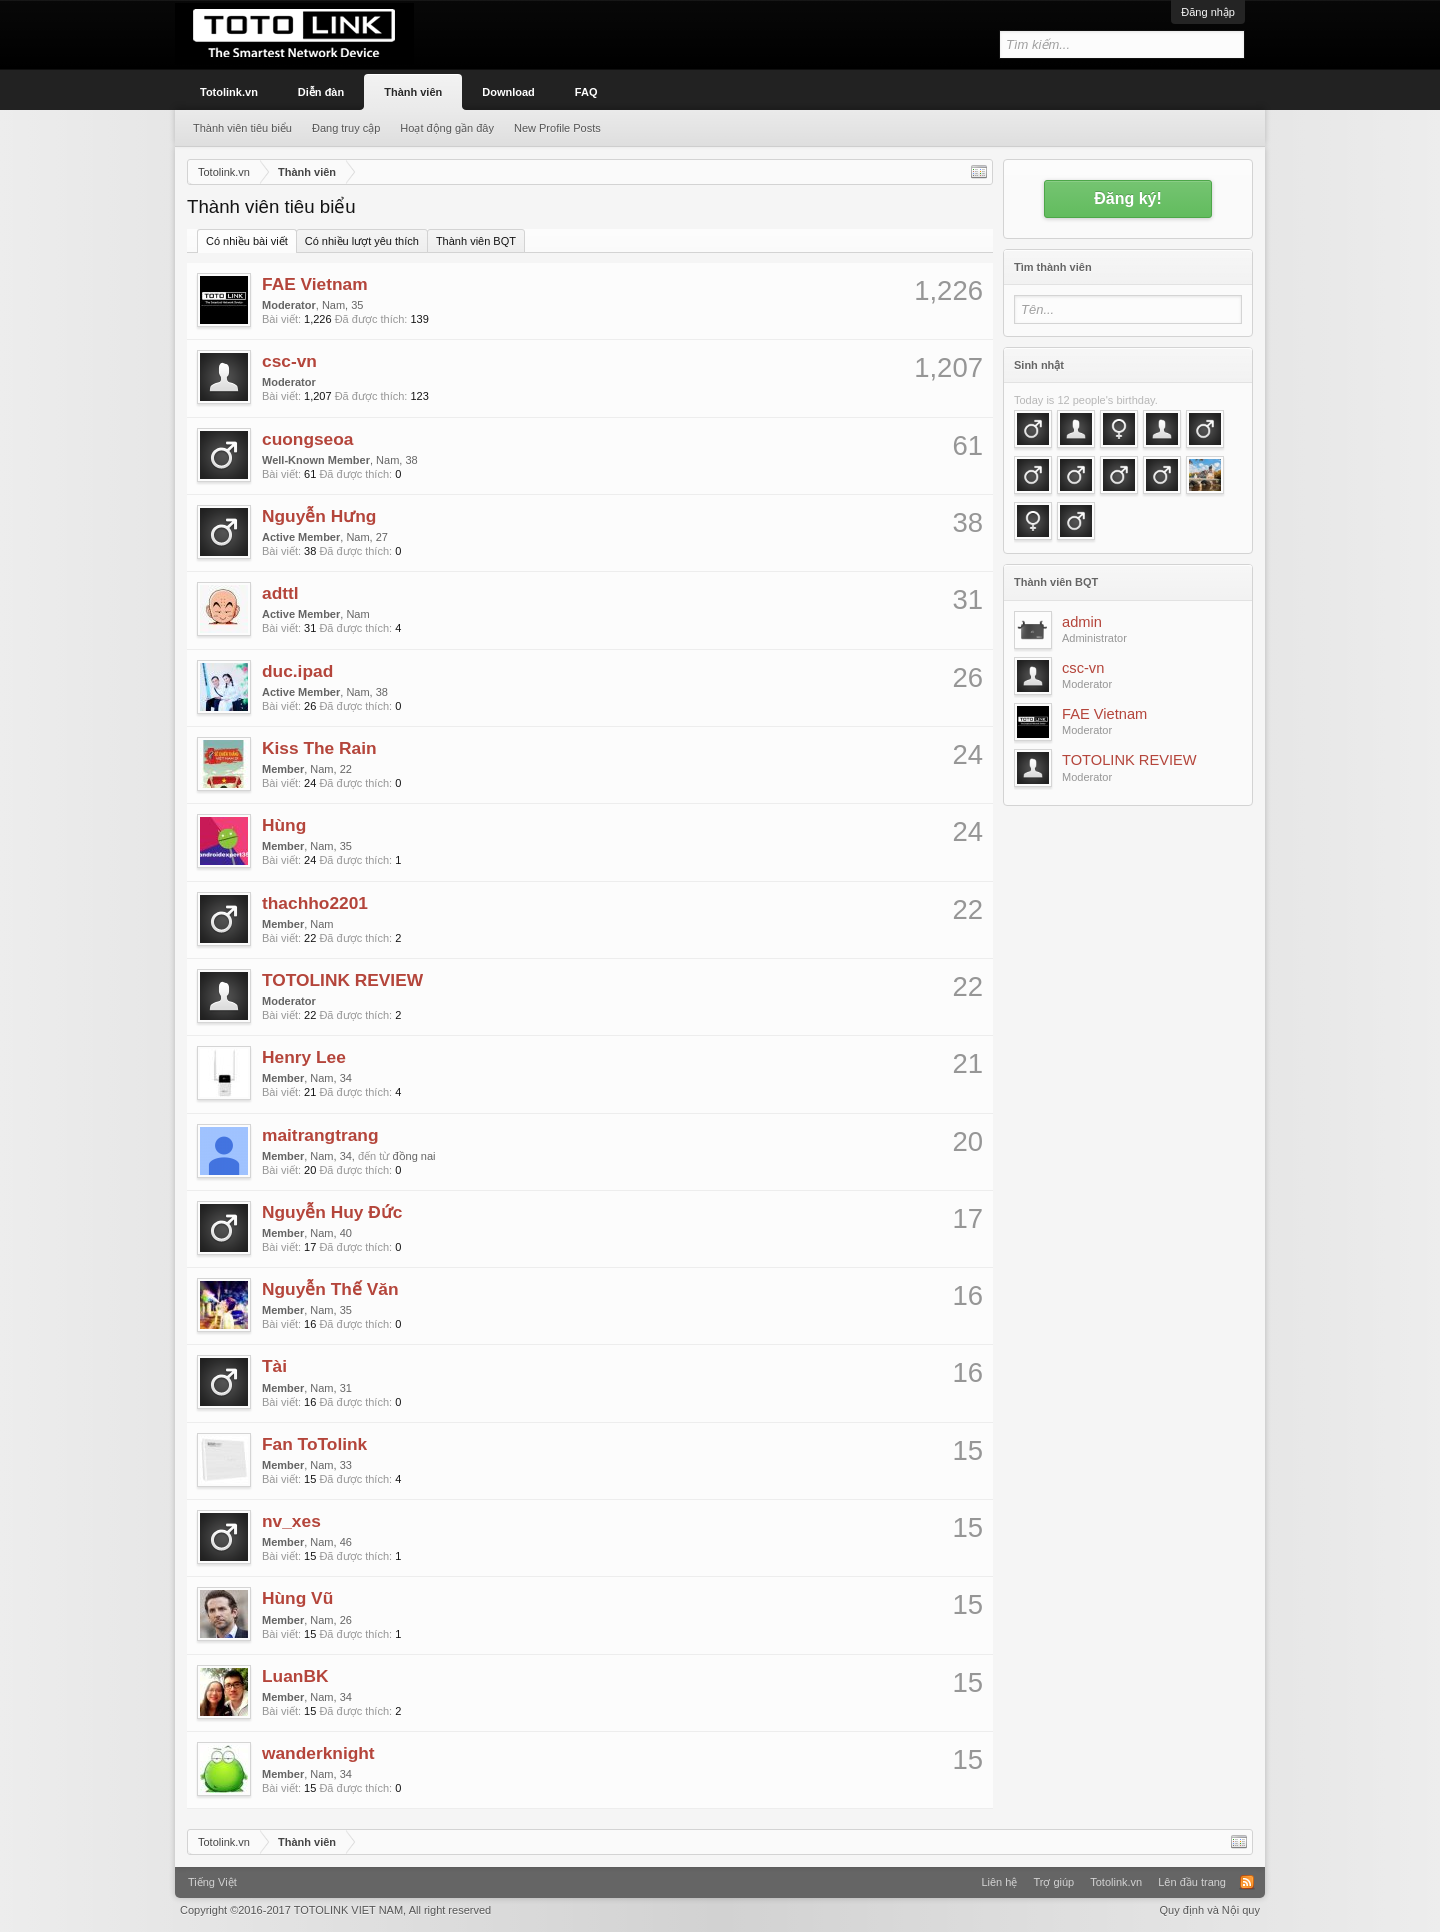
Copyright (335, 1910)
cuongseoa (307, 439)
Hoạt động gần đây (447, 128)
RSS (1247, 1882)
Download (508, 92)
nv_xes (291, 1521)
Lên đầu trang (1192, 1882)
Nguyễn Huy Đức (332, 1212)
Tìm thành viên (1053, 267)
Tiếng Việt (212, 1882)
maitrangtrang (320, 1135)
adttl (280, 593)
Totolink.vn (229, 92)
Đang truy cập (346, 128)
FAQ (586, 92)
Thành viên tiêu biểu (242, 128)
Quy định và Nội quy (1210, 1910)
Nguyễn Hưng (319, 516)
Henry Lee (304, 1057)
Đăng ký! (1128, 198)
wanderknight (318, 1753)
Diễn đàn (321, 92)
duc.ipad (297, 671)
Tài (274, 1366)
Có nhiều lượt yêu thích (362, 241)
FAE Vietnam (315, 284)
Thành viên (413, 92)
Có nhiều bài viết (247, 241)
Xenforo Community (720, 1875)
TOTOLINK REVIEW (342, 980)
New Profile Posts (557, 128)
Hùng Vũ (297, 1598)
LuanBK (295, 1676)
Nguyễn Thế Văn (330, 1289)
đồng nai (413, 1156)
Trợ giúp (1053, 1882)
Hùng (284, 825)
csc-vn (289, 361)
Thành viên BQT (476, 241)
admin (1082, 622)
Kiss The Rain (319, 748)
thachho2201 (315, 903)
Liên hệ (999, 1882)
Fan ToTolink (314, 1444)
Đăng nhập (1208, 12)
